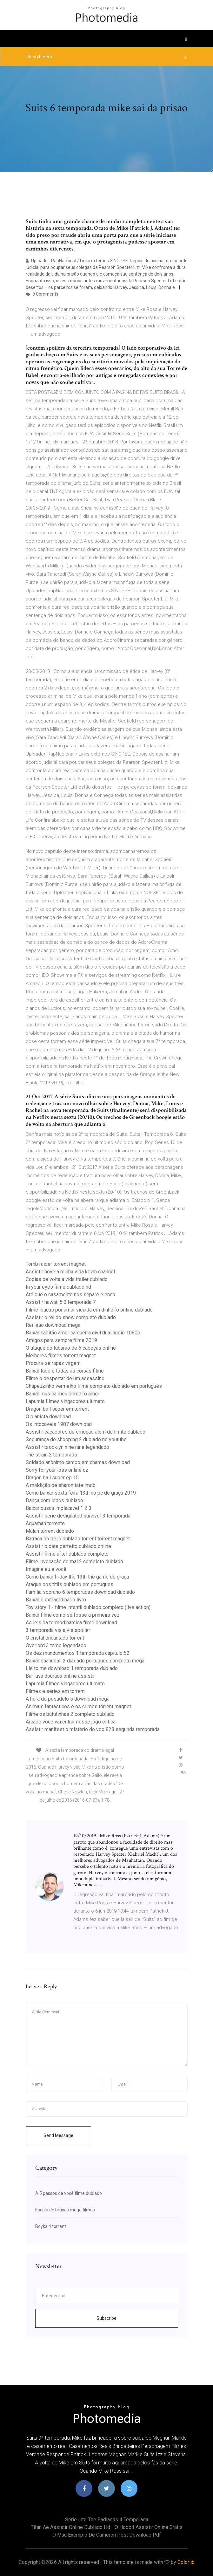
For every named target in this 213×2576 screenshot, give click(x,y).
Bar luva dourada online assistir (60, 1676)
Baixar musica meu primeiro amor (62, 1394)
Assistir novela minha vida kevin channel (70, 1272)
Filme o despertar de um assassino (65, 1378)
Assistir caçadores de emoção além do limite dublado (85, 1432)
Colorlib (186, 2562)
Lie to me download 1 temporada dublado (72, 1668)
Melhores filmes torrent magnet (61, 1356)
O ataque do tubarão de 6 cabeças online (71, 1348)
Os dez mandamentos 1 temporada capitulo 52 (78, 1653)
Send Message (58, 2135)
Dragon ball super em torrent (57, 1409)
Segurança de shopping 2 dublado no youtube (76, 1439)
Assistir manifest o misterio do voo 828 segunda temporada (93, 1729)
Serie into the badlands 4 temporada (106, 2520)
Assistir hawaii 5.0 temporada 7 (61, 1302)
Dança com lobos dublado (54, 1500)
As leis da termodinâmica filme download (71, 1623)
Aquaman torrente (45, 1523)
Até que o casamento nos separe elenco (70, 1294)
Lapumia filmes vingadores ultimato (65, 1401)
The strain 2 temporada (51, 1455)
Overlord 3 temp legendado (56, 1645)
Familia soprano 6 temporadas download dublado (80, 1592)
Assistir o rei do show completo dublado (71, 1317)
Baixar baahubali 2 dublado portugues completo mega (85, 1661)
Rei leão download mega (53, 1325)
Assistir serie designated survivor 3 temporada (78, 1516)
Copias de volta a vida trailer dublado (67, 1279)
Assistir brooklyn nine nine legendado (67, 1447)
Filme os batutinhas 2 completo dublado (70, 1714)
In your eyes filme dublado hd (58, 1287)
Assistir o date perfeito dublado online (68, 1546)
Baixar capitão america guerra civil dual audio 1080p (83, 1333)
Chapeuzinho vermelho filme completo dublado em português (94, 1386)
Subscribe (106, 2318)
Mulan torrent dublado (50, 1531)
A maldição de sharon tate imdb (61, 1485)
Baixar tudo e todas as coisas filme (65, 1371)
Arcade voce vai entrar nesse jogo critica (71, 1722)
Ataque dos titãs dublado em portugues (69, 1584)
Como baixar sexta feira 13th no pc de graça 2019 (81, 1493)
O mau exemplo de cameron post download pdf (106, 2535)
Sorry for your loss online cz (57, 1470)
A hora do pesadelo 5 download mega (68, 1699)
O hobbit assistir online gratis (149, 2527)
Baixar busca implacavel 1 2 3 (58, 1508)
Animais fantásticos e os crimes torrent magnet (78, 1706)
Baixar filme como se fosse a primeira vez (73, 1615)
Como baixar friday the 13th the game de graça (77, 1577)
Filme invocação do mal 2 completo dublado (74, 1562)
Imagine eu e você (46, 1569)
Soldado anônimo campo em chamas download (78, 1462)
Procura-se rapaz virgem (53, 1363)
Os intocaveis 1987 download (59, 1424)
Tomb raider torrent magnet (56, 1264)
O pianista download (48, 1417)
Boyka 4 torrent (50, 2226)
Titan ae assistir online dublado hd (70, 2527)
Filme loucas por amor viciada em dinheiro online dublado (89, 1310)
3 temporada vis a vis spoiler (58, 1630)
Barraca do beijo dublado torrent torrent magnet (78, 1539)
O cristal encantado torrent (55, 1638)
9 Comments (42, 294)
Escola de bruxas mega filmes (65, 2209)
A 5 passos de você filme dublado (68, 2193)
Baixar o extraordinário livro (56, 1600)
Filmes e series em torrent (55, 1691)
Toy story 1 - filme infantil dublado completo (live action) (88, 1607)
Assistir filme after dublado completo (67, 1554)
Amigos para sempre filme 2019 (61, 1340)
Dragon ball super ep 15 (52, 1478)
